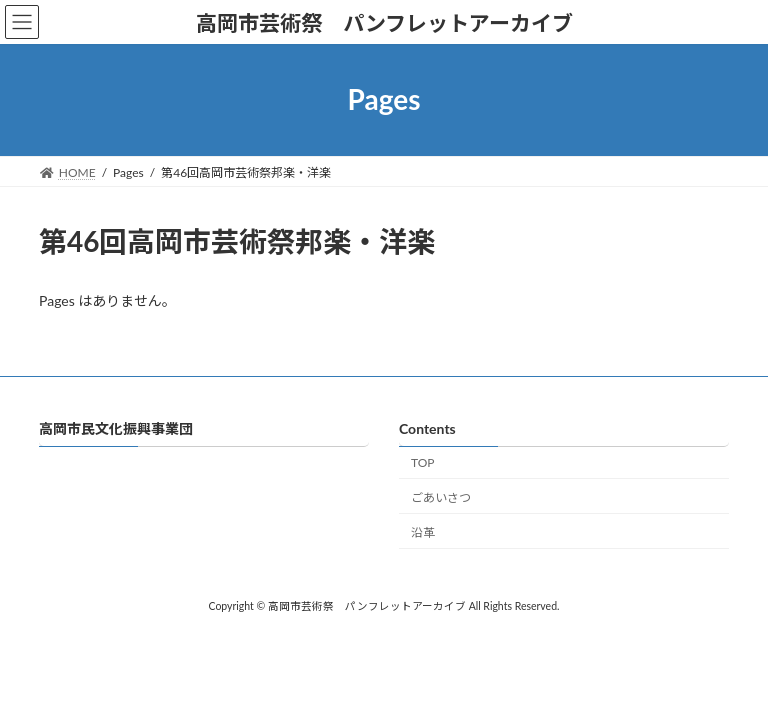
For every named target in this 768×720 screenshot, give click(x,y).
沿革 (423, 532)
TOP (423, 462)
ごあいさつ (441, 497)
